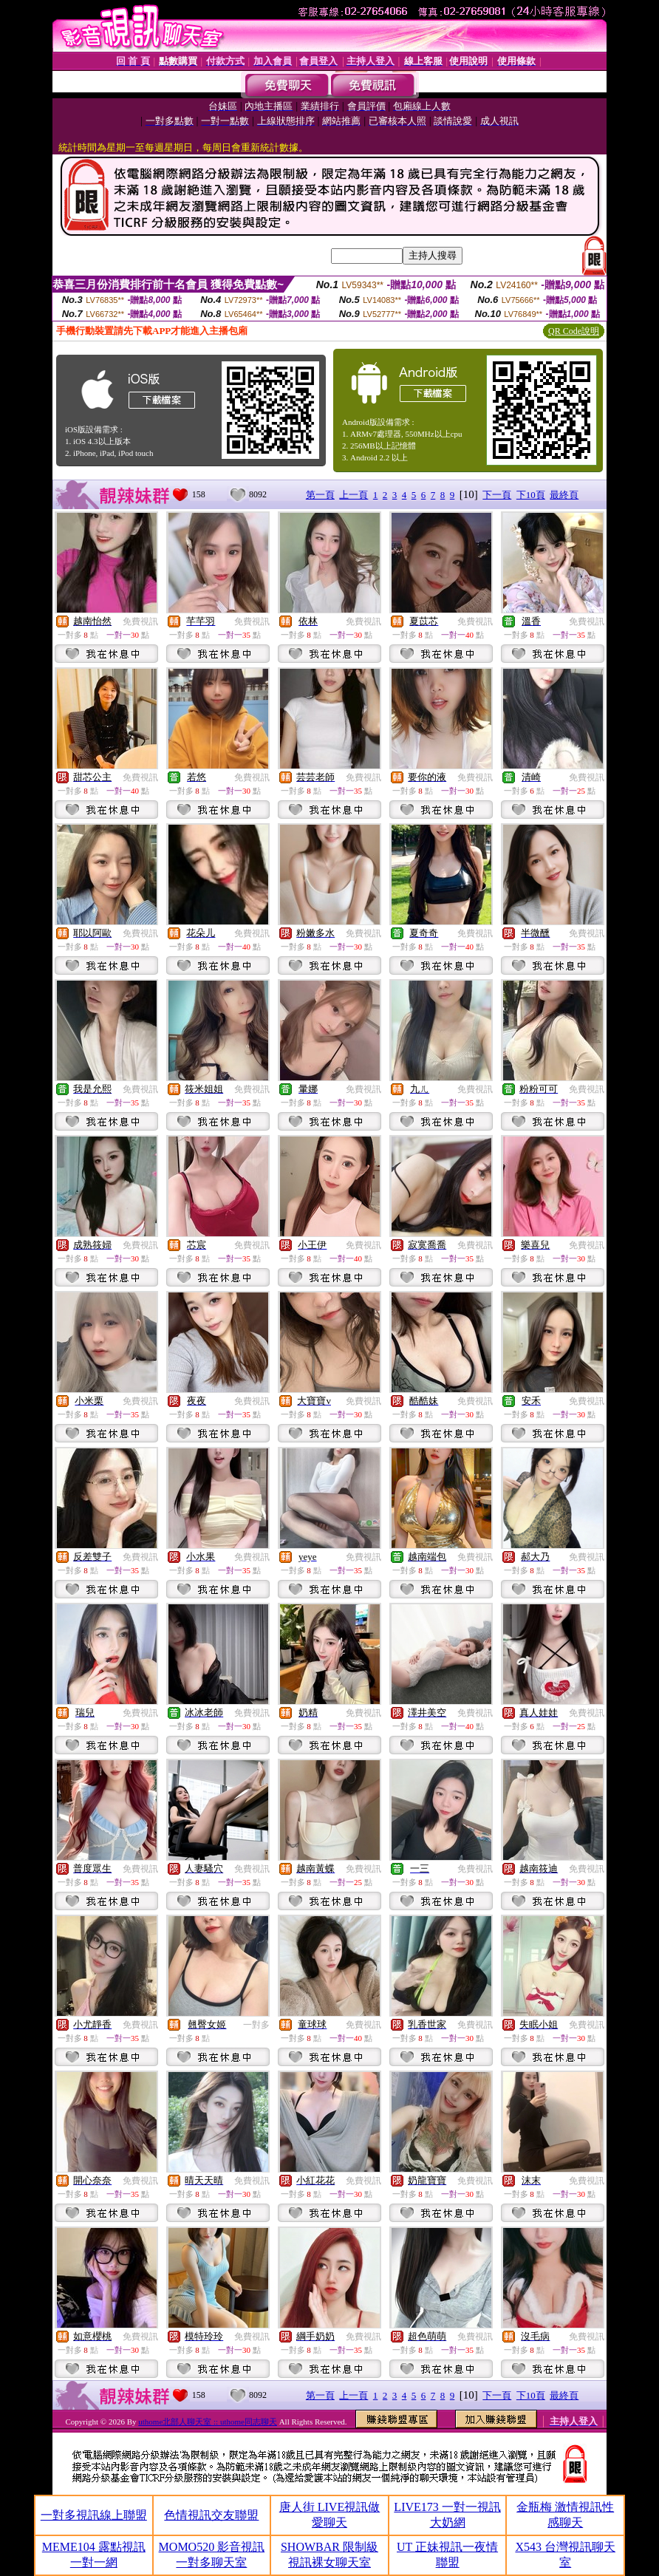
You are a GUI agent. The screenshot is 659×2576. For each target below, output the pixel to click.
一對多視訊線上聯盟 (94, 2515)
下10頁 (530, 494)
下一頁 (496, 494)
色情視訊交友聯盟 (211, 2515)
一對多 (256, 2025)
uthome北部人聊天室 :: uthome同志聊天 (207, 2421)
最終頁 (564, 494)
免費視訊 (140, 621)
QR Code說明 (573, 331)
